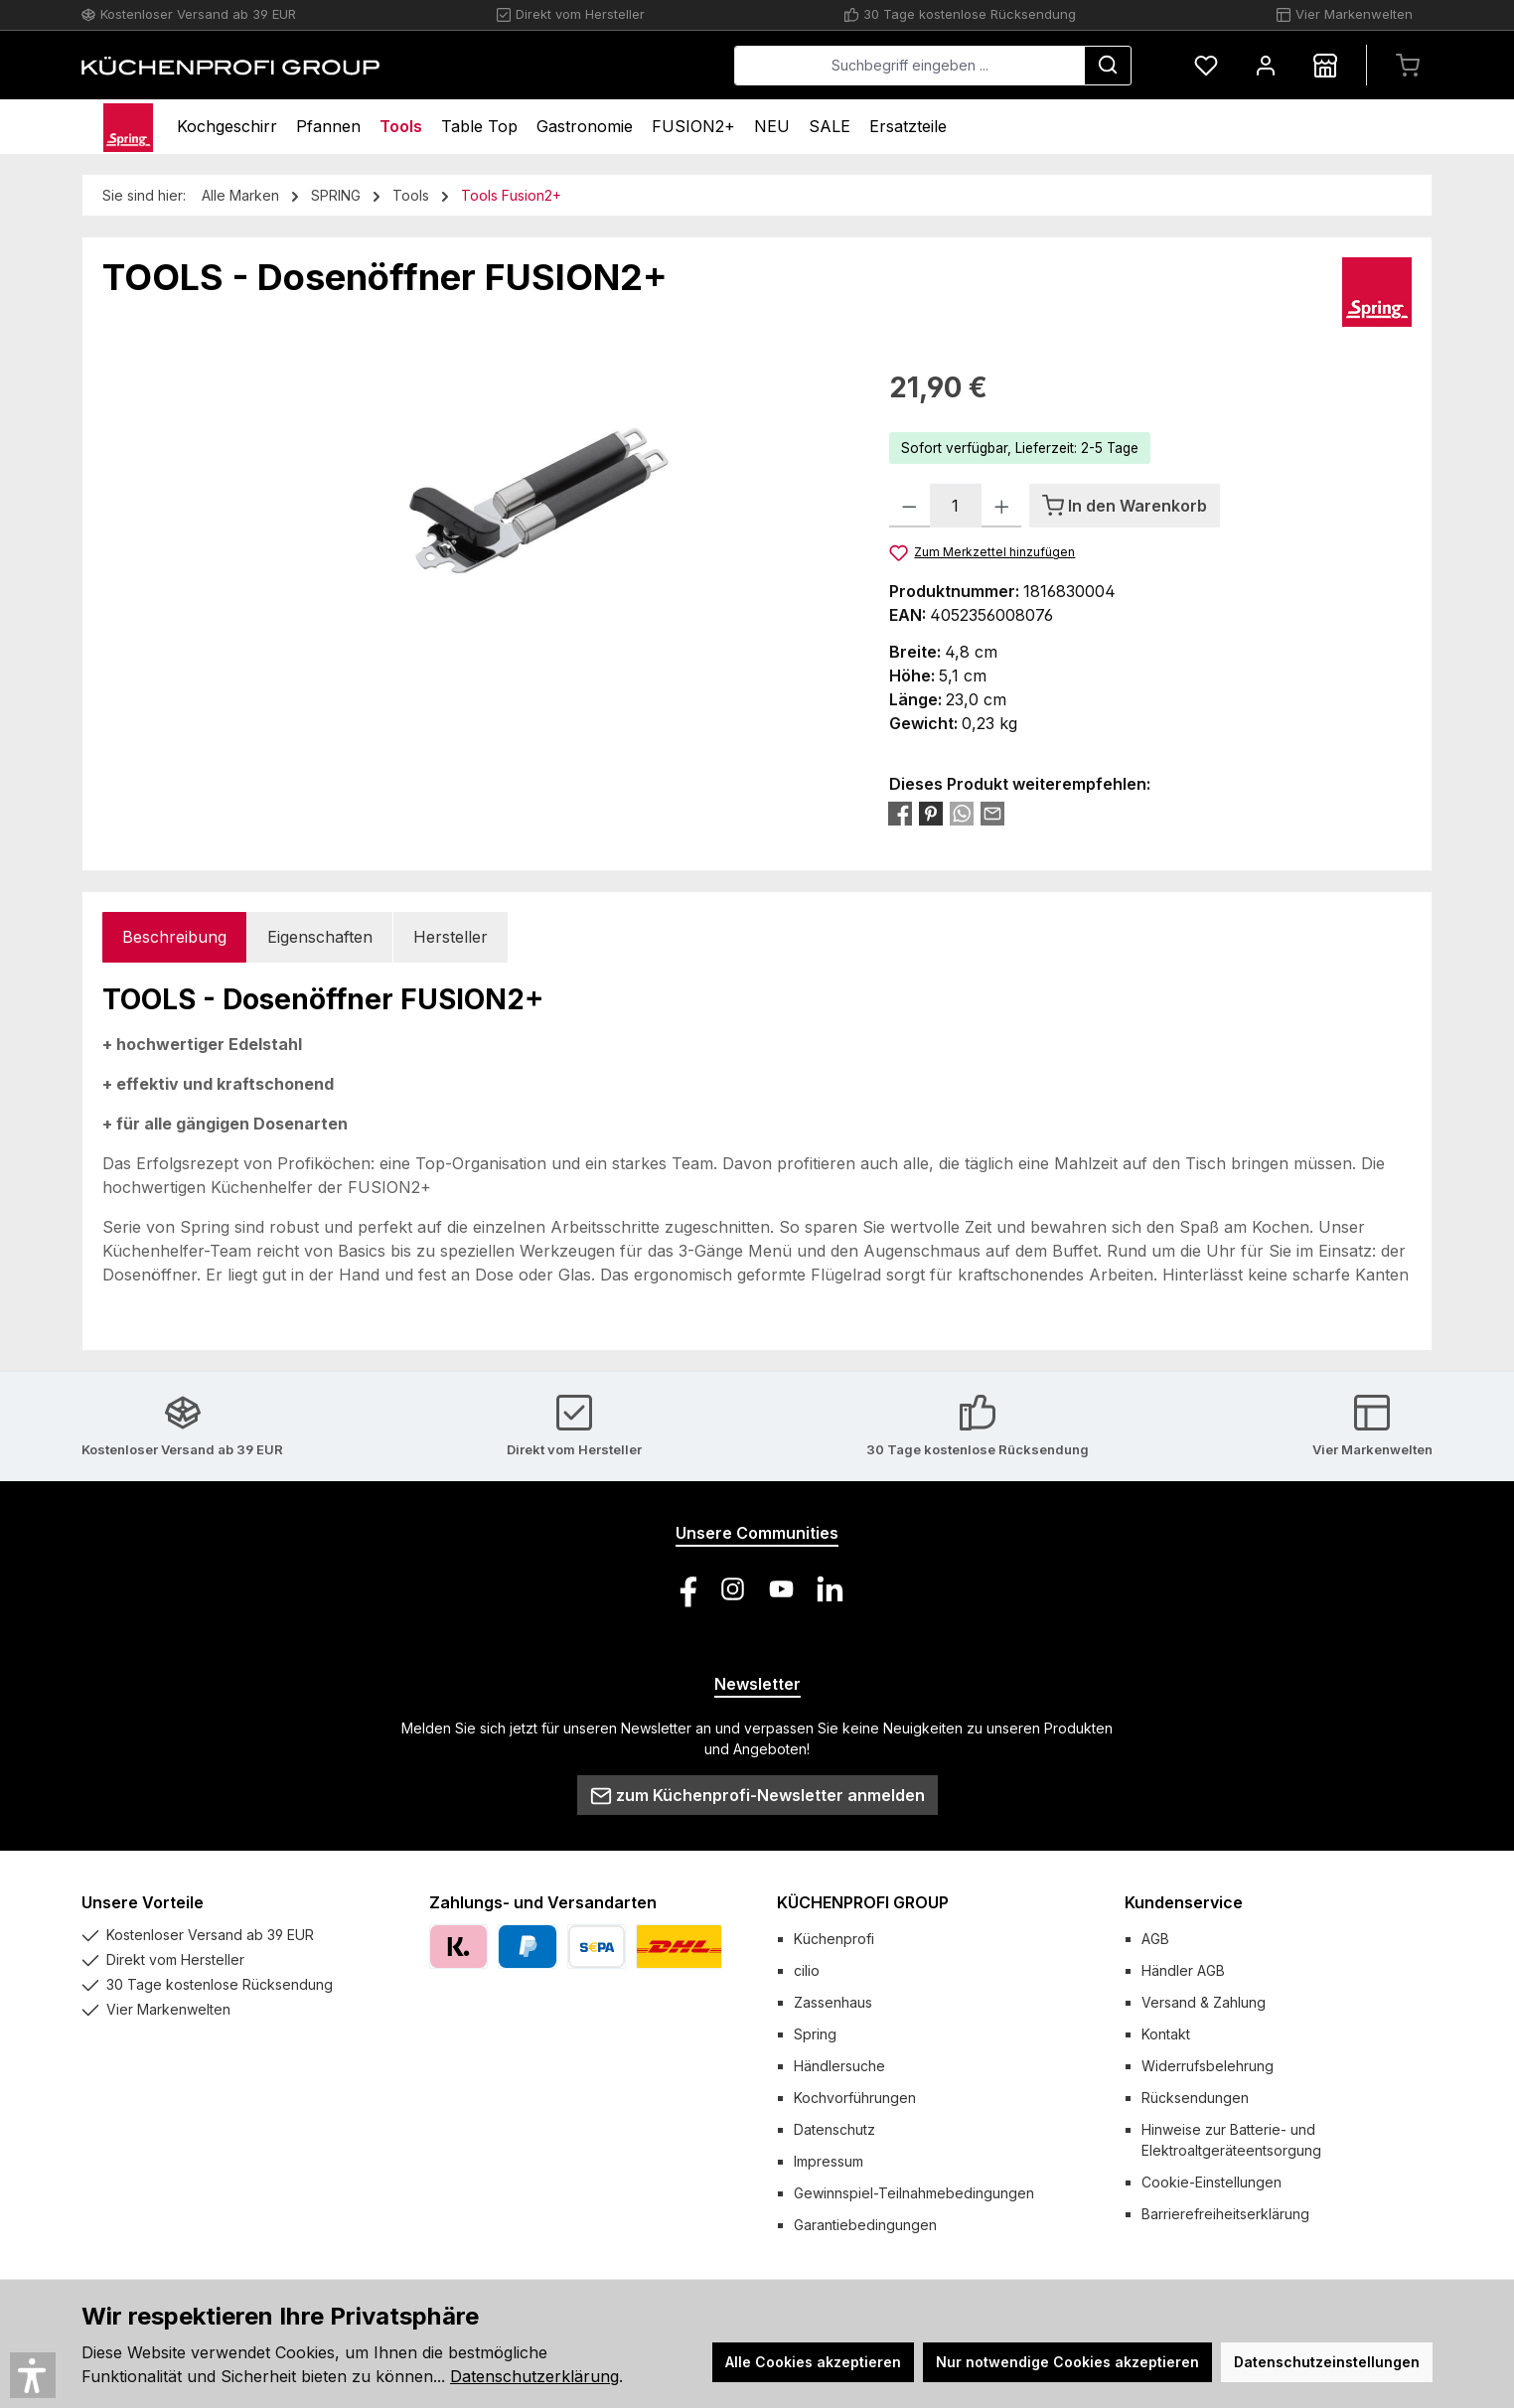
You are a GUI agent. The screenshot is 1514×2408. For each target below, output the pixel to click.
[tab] (174, 937)
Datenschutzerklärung (534, 2376)
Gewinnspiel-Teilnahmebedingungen (914, 2192)
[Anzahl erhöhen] (1002, 505)
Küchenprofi (834, 1938)
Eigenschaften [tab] (320, 937)
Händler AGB (1183, 1970)
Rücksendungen (1195, 2097)
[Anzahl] (956, 505)
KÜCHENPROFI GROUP (863, 1902)
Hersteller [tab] (450, 937)
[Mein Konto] (1265, 65)
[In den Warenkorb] (1124, 505)
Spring (815, 2034)
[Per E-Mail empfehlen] (992, 813)
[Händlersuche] (1325, 65)
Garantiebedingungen (865, 2224)
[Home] (128, 126)
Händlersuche (839, 2065)
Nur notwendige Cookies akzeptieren (1067, 2361)
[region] (475, 580)
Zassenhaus (833, 2002)
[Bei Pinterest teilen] (931, 813)
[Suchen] (1108, 65)
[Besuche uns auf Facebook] (684, 1589)
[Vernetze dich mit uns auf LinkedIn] (830, 1589)
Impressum (828, 2161)
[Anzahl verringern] (909, 505)
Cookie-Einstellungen (1211, 2182)
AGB (1155, 1938)
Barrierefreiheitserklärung (1225, 2213)
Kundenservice (1184, 1902)
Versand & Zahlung (1203, 2002)
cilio (807, 1970)
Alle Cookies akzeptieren (813, 2361)
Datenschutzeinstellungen (1327, 2361)
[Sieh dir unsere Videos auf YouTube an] (781, 1589)
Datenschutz (834, 2129)
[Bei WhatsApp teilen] (962, 813)
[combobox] (909, 65)
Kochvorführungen (855, 2097)
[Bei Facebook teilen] (900, 813)
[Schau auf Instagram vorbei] (732, 1589)
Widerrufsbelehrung (1207, 2065)
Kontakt (1165, 2034)
